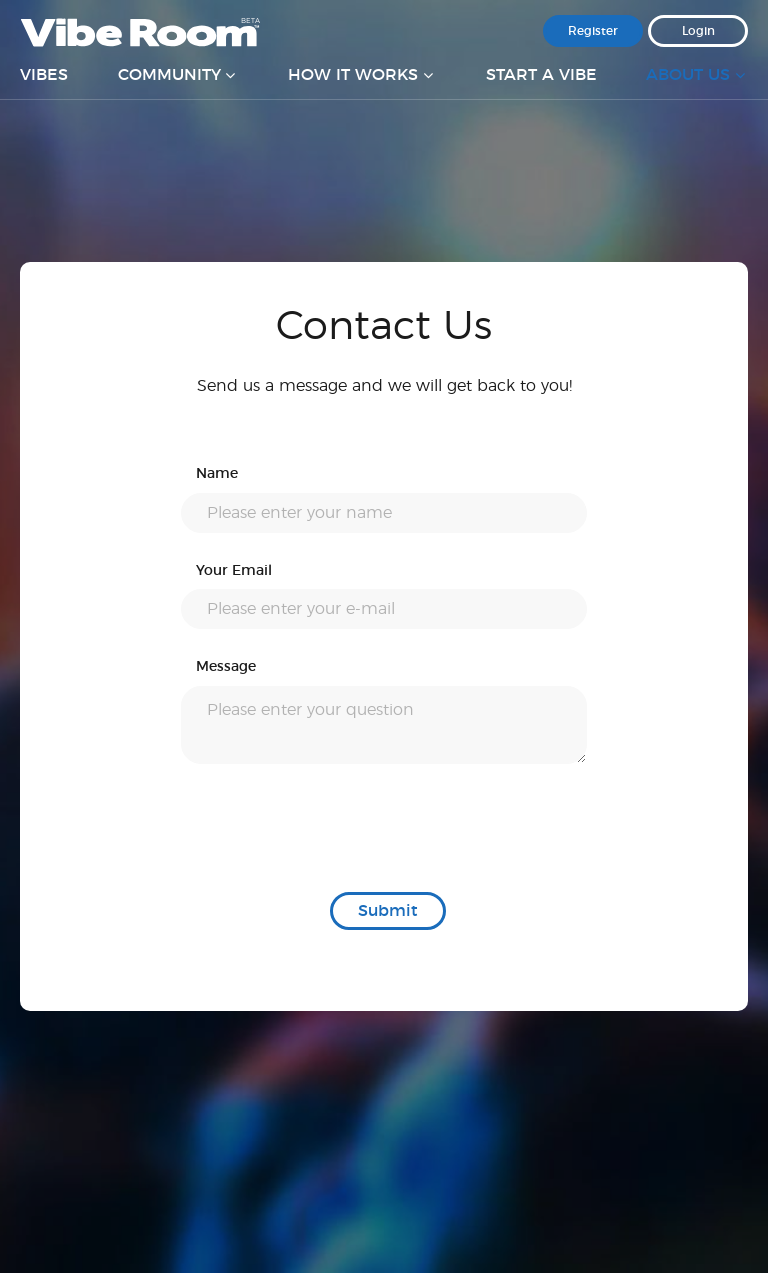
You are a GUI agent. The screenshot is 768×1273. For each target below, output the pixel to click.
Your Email (234, 571)
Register (593, 31)
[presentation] (333, 828)
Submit (388, 911)
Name (217, 474)
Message (226, 667)
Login (698, 31)
